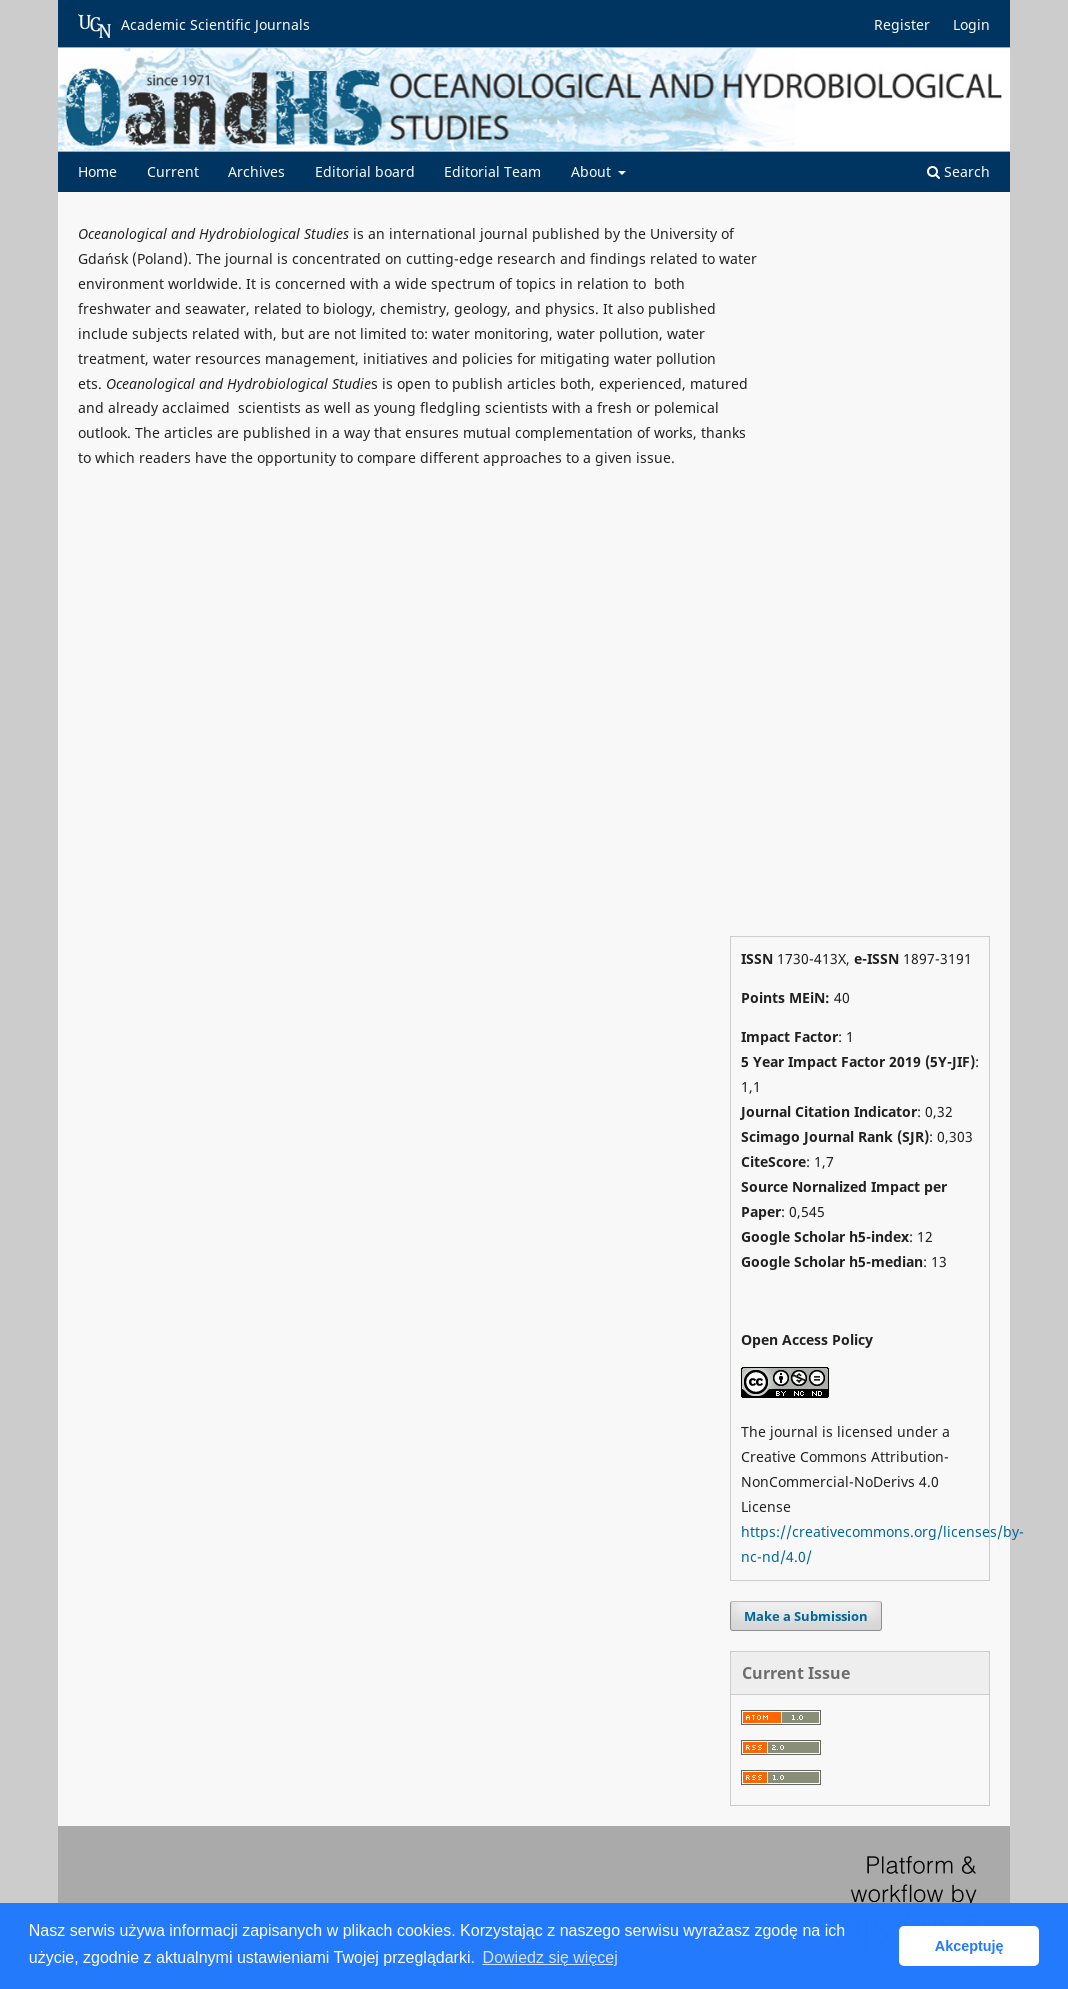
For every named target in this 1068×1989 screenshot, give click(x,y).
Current (173, 171)
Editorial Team (492, 171)
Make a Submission (806, 1616)
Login (971, 24)
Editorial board (365, 171)
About (593, 171)
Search (958, 171)
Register (902, 24)
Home (97, 171)
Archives (256, 171)
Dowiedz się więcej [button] (550, 1957)
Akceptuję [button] (969, 1946)
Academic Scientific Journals (194, 26)
